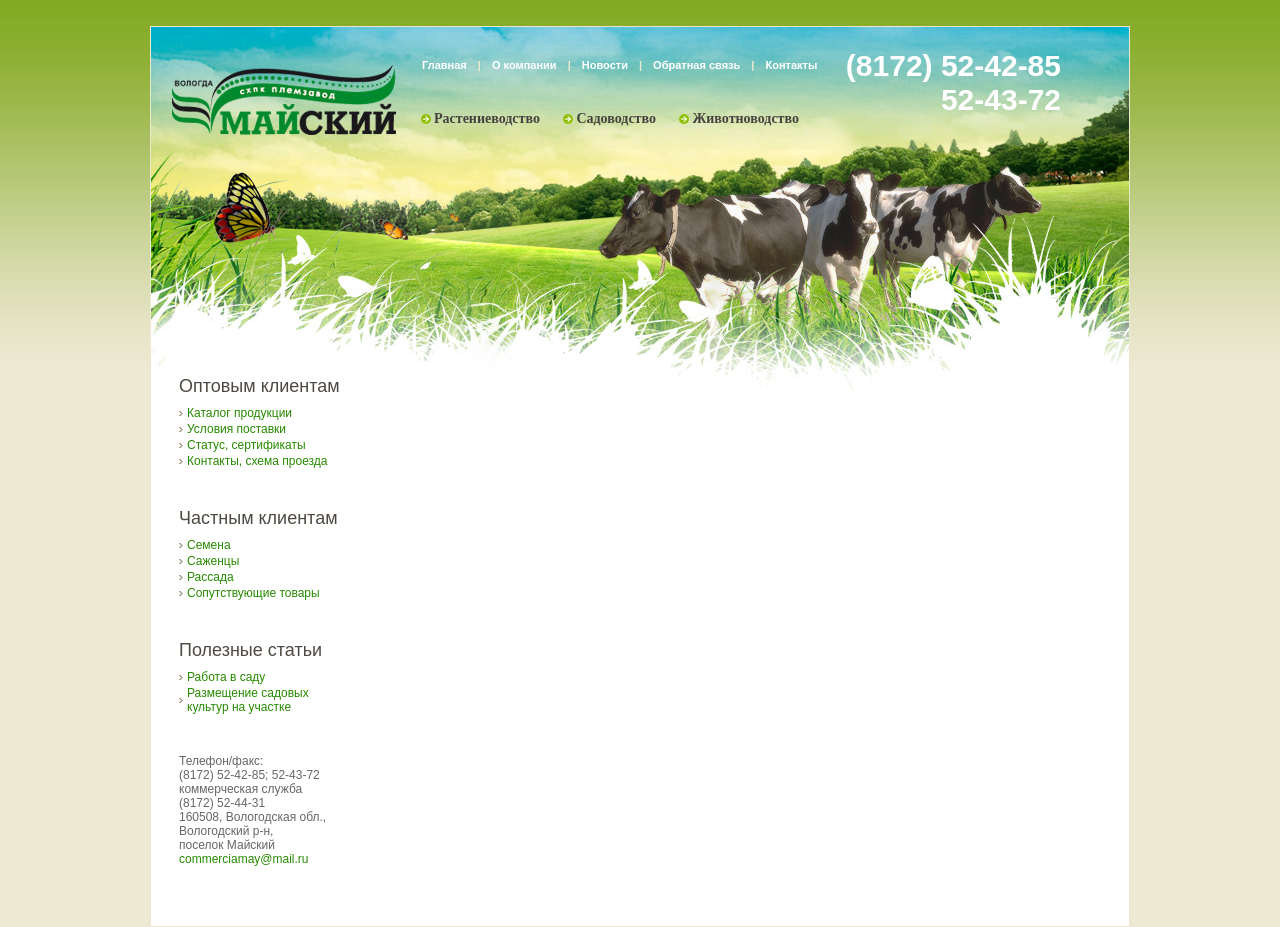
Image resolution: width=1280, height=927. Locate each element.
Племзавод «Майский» (284, 100)
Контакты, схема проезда (257, 461)
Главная (444, 65)
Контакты (792, 65)
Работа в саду (226, 677)
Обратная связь (696, 65)
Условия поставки (236, 429)
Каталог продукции (239, 413)
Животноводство (745, 118)
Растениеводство (487, 118)
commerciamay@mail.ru (244, 859)
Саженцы (213, 561)
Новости (605, 65)
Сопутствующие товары (253, 593)
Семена (209, 545)
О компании (524, 65)
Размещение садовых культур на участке (248, 700)
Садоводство (616, 118)
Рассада (210, 577)
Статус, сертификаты (246, 445)
